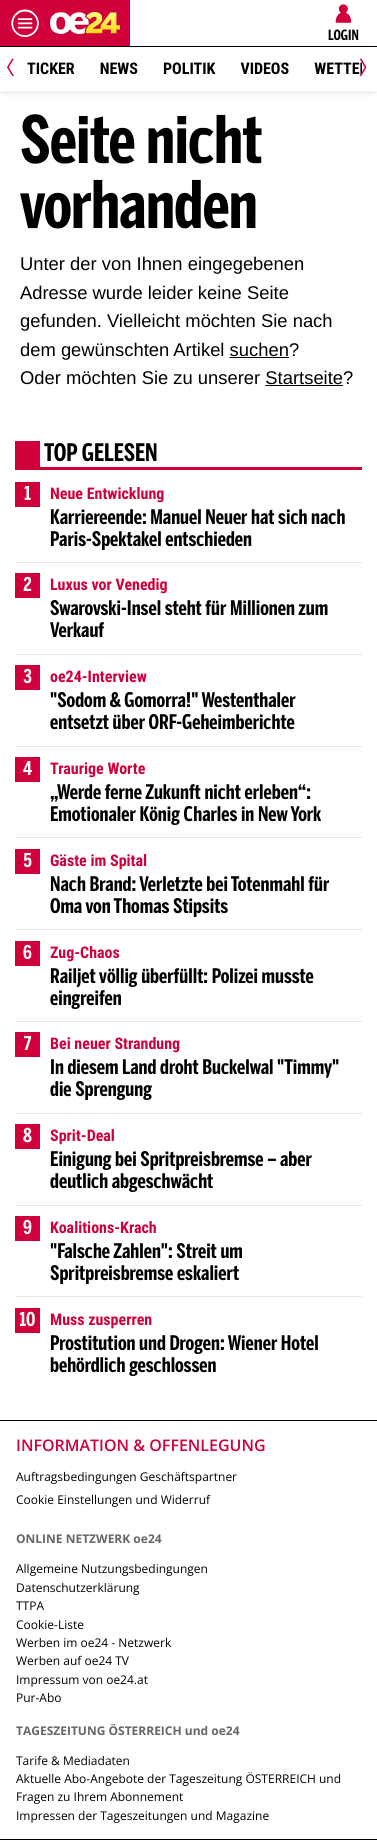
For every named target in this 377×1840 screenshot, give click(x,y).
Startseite (304, 377)
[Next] (359, 69)
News (119, 68)
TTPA (30, 1605)
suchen (259, 349)
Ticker (51, 68)
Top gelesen (101, 455)
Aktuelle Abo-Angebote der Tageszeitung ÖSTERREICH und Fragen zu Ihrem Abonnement (178, 1787)
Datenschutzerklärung (78, 1587)
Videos (264, 68)
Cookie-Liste (50, 1624)
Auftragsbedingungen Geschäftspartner (126, 1476)
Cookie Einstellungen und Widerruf (113, 1499)
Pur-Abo (39, 1697)
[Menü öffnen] (25, 23)
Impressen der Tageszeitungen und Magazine (142, 1815)
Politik (189, 68)
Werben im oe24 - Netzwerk (93, 1642)
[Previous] (17, 69)
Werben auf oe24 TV (72, 1660)
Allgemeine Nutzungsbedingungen (112, 1568)
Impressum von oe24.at (82, 1679)
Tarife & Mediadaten (73, 1760)
